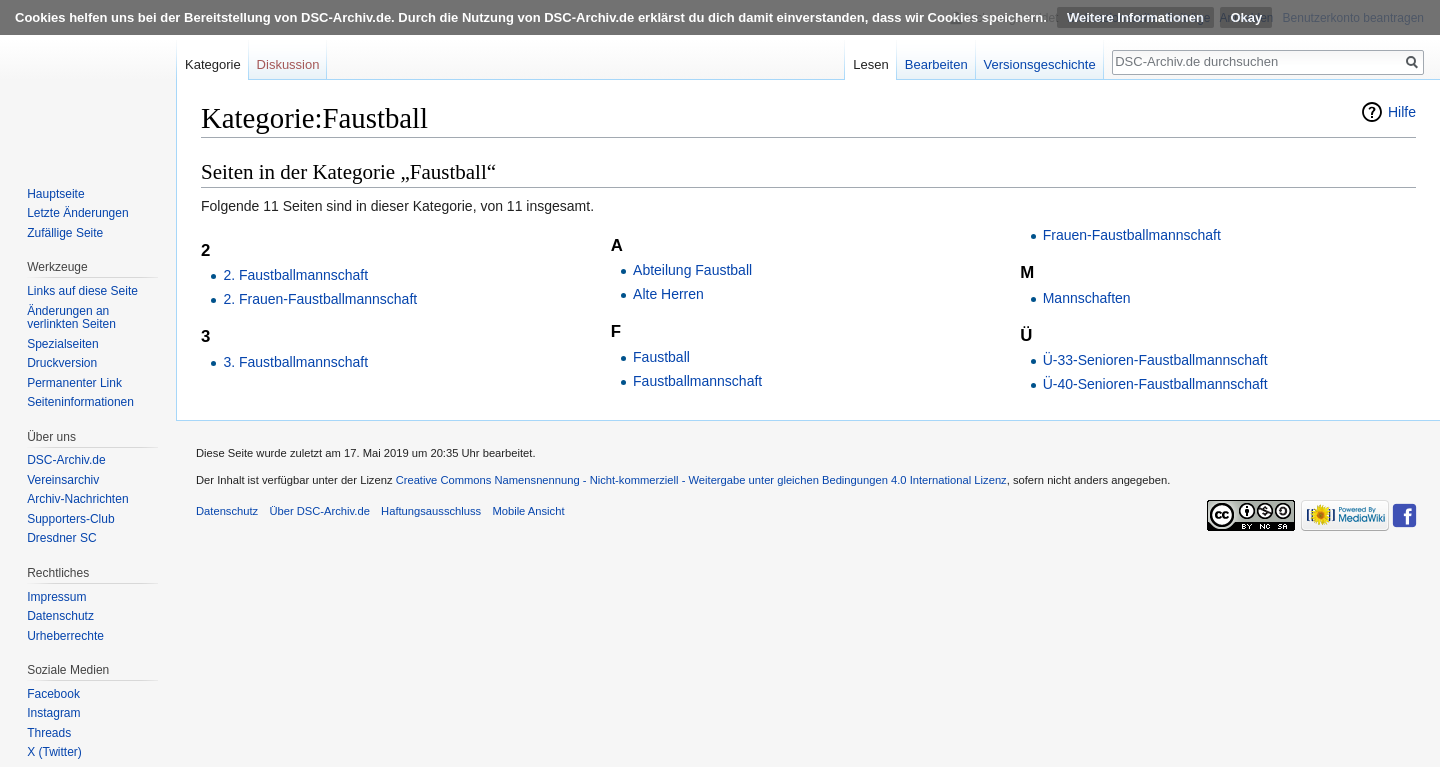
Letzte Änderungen (77, 213)
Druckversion (62, 363)
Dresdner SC (61, 538)
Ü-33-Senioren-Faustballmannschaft (1155, 360)
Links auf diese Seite (82, 291)
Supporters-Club (70, 519)
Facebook (53, 694)
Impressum (56, 597)
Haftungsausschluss (431, 511)
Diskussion (288, 64)
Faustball (661, 357)
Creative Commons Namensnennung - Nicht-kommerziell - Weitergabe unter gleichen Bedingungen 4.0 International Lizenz (701, 480)
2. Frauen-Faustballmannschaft (320, 299)
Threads (49, 733)
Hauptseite (55, 194)
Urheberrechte (65, 636)
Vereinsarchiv (63, 480)
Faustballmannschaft (697, 381)
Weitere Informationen (1135, 17)
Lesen (870, 64)
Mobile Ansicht (528, 511)
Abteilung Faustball (692, 270)
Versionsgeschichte (1040, 64)
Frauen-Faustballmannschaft (1132, 235)
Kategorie (213, 64)
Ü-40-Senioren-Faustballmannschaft (1155, 384)
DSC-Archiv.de (66, 460)
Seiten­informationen (80, 402)
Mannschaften (1087, 298)
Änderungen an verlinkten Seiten (71, 318)
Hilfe (1402, 112)
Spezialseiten (62, 344)
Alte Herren (668, 294)
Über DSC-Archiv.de (319, 511)
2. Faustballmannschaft (295, 275)
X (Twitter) (54, 752)
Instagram (53, 713)
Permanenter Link (74, 383)
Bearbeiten (936, 64)
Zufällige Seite (65, 233)
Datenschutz (60, 616)
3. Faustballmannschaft (295, 362)
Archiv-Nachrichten (77, 499)
